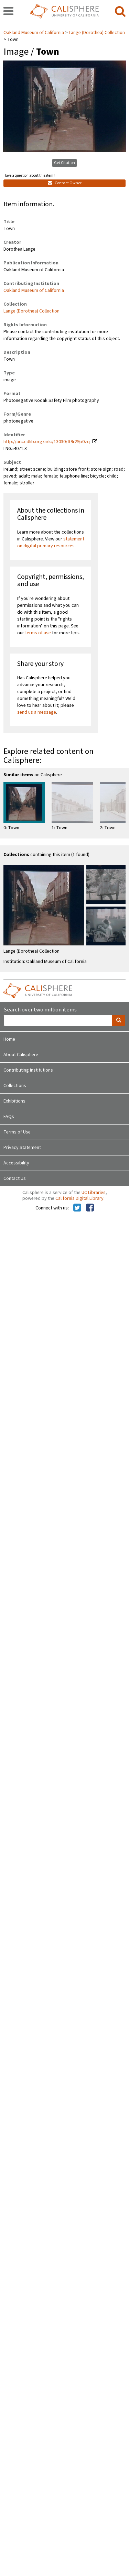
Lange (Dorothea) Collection (97, 32)
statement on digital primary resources (50, 542)
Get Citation (64, 163)
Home (9, 1039)
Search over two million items (40, 1010)
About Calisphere (20, 1054)
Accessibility (16, 1163)
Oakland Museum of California (34, 32)
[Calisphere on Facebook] (90, 1208)
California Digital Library (79, 1198)
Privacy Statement (22, 1147)
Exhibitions (14, 1101)
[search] (120, 11)
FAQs (8, 1116)
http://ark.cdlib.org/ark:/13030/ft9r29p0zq (46, 441)
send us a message (36, 712)
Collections (14, 1085)
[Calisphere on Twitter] (77, 1208)
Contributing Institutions (28, 1070)
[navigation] (8, 11)
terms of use (38, 632)
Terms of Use (17, 1132)
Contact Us (14, 1178)
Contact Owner (65, 183)
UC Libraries (94, 1192)
